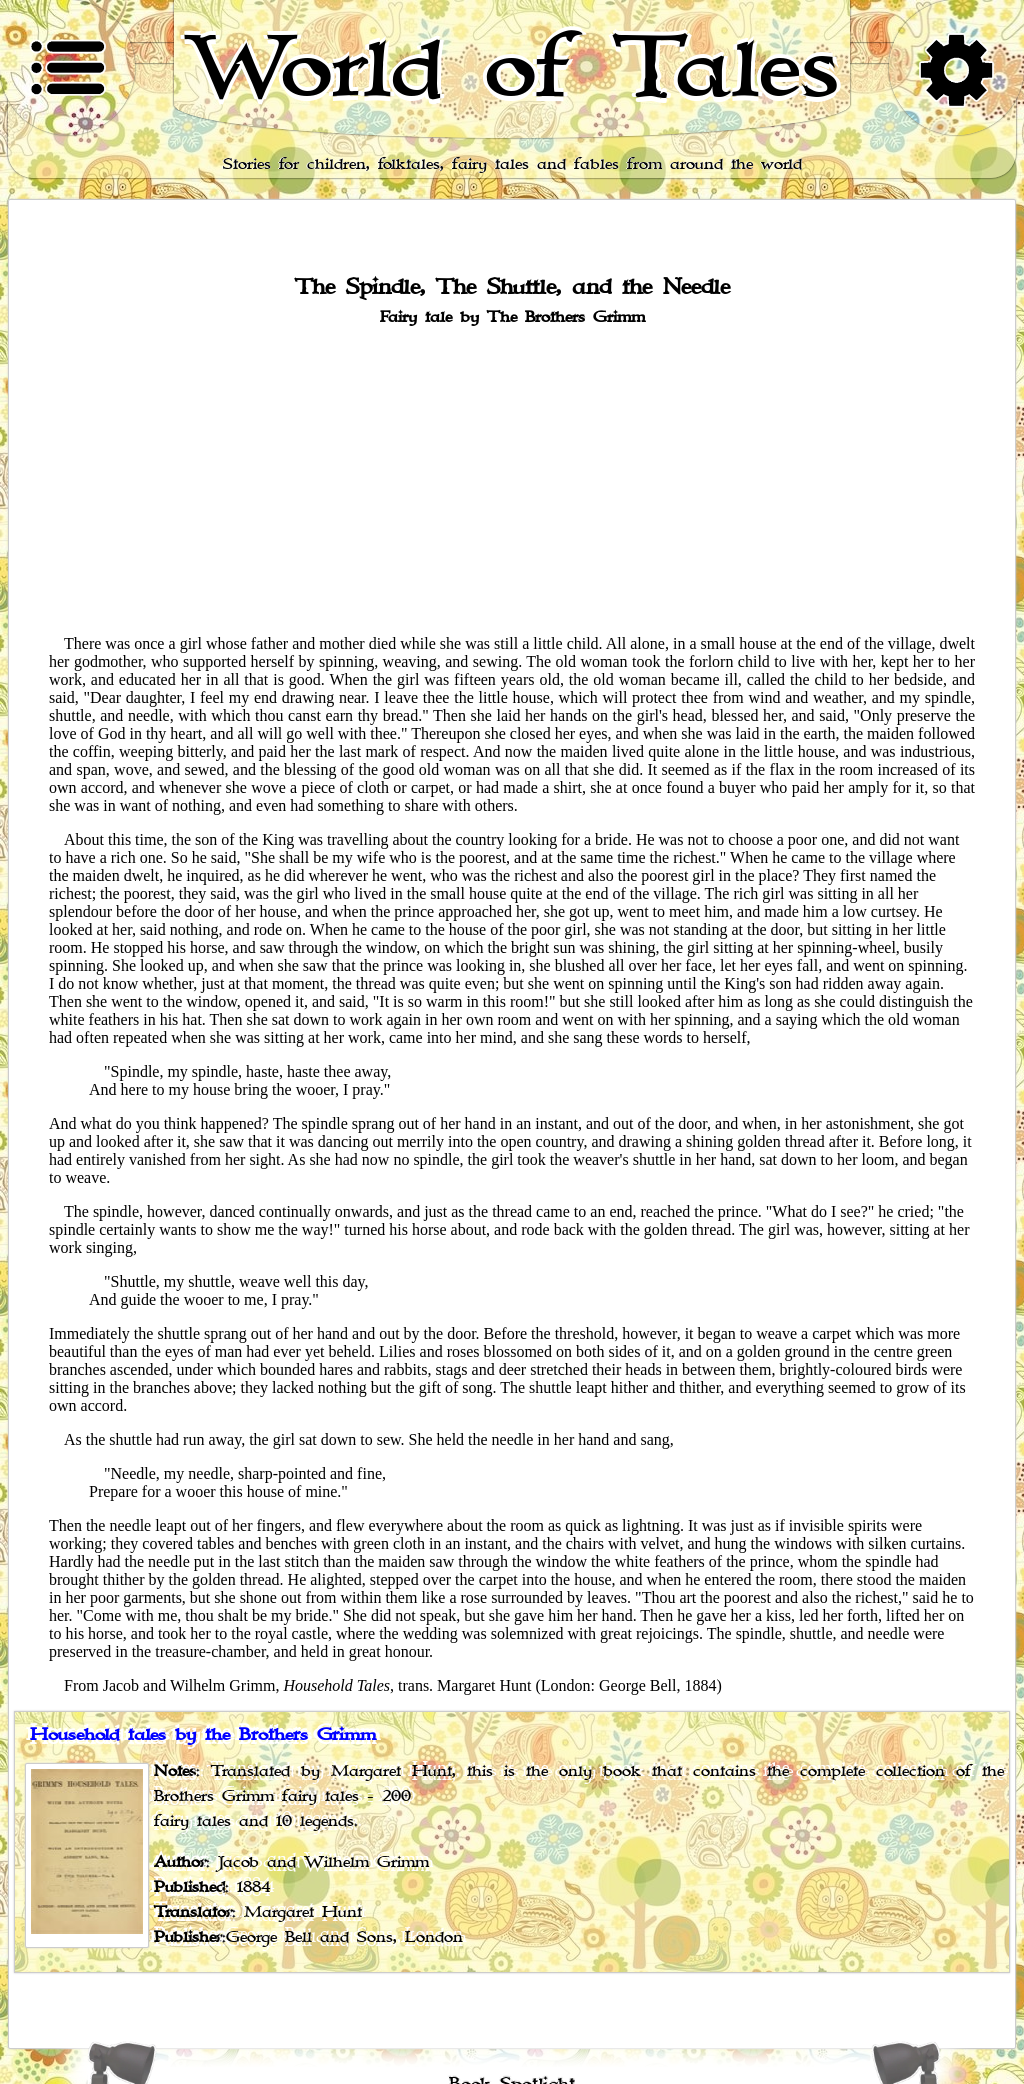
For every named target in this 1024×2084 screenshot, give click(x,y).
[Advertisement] (512, 479)
